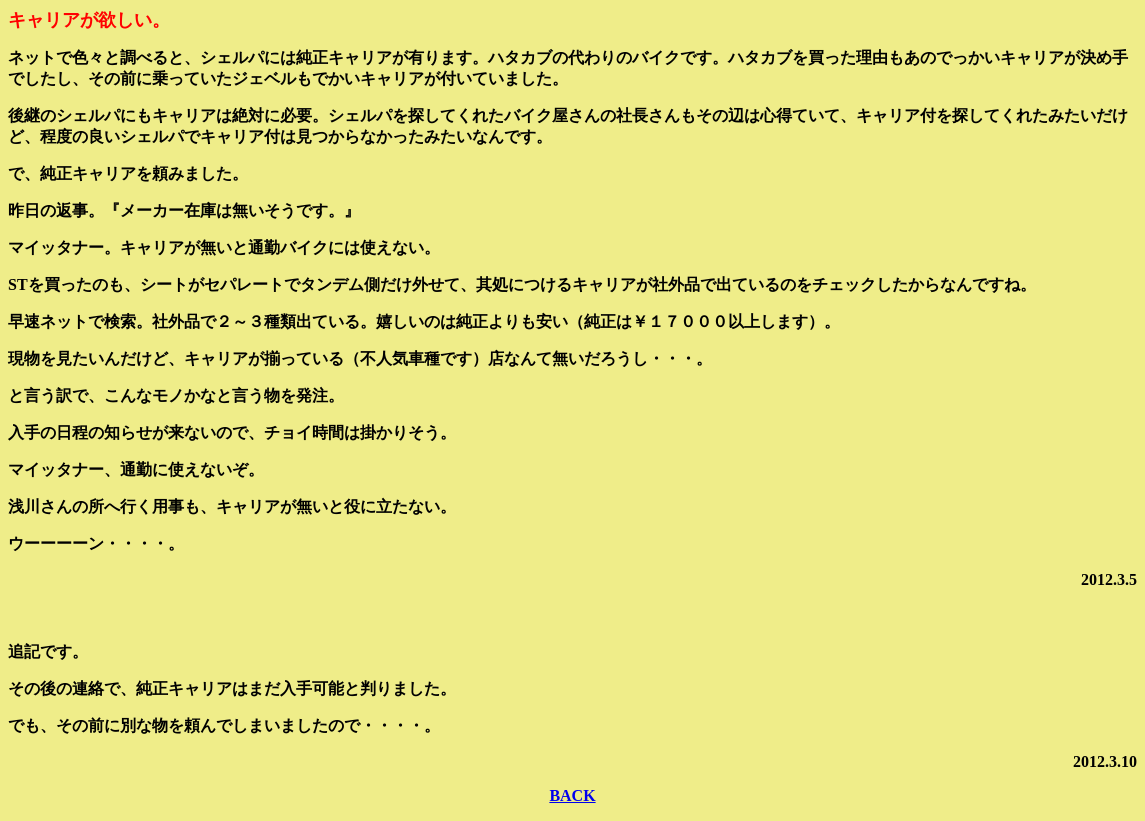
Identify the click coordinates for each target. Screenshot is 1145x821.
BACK (572, 795)
